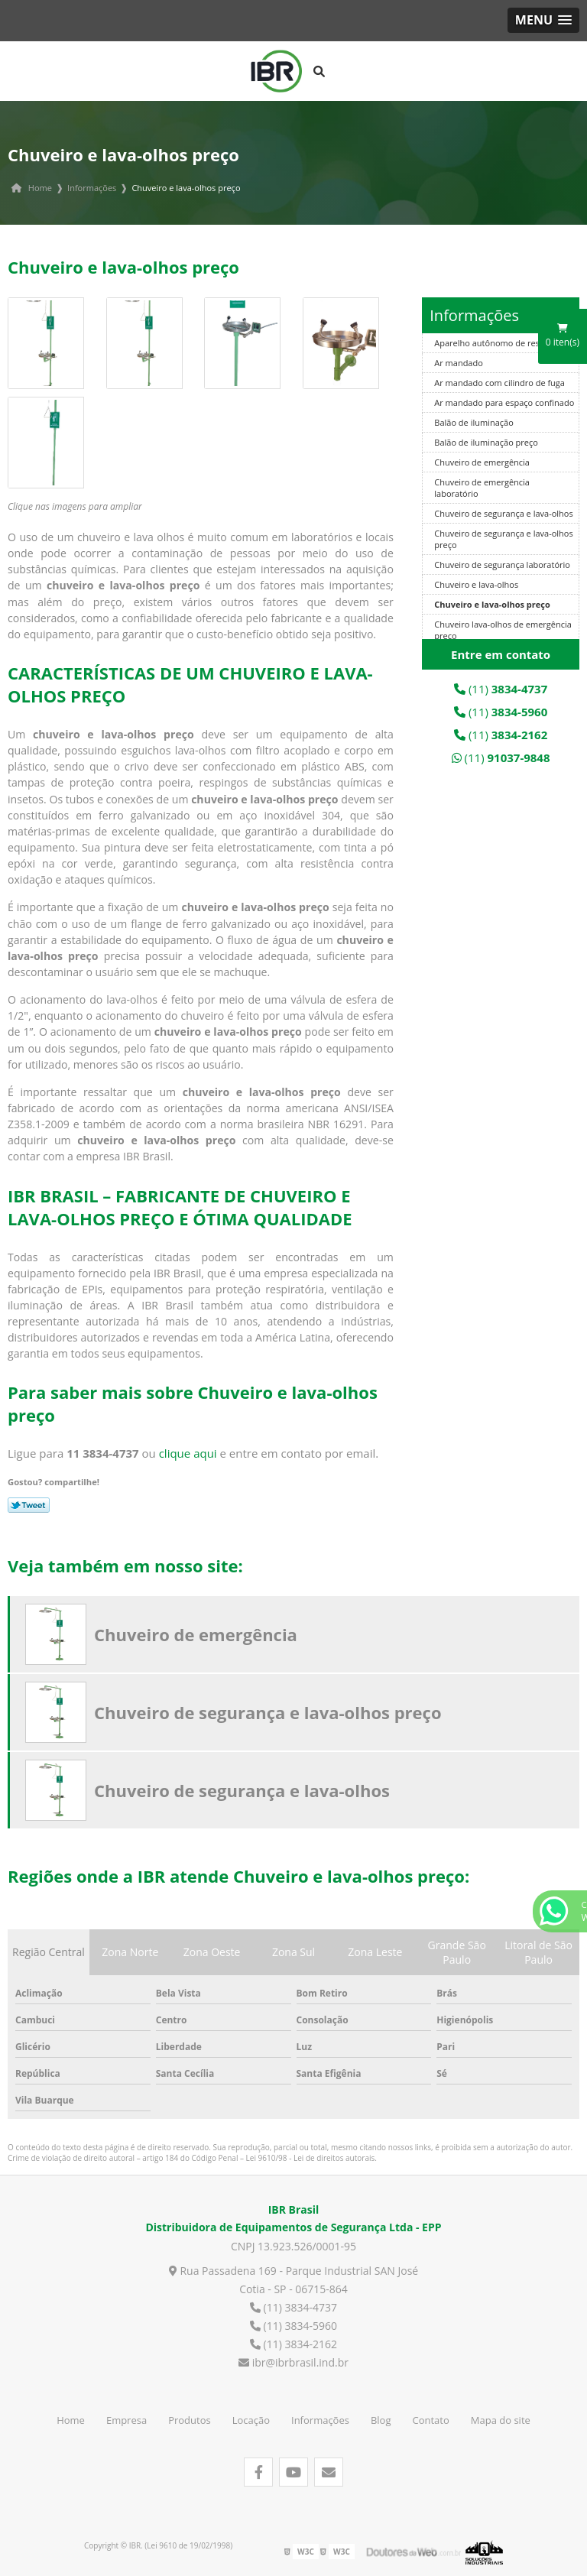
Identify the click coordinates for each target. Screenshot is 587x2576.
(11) (500, 688)
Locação (251, 2420)
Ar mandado (458, 362)
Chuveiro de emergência (482, 462)
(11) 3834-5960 (293, 2325)
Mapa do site (500, 2420)
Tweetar (29, 1505)
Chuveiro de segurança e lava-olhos (503, 513)
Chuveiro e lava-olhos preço (492, 604)
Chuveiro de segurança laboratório (502, 564)
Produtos (189, 2420)
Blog (381, 2420)
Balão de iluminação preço (486, 442)
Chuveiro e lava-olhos (476, 584)
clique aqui (188, 1453)
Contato (431, 2420)
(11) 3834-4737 (293, 2307)
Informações (474, 315)
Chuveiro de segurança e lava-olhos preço (268, 1712)
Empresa (126, 2420)
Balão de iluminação (473, 422)
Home (71, 2420)
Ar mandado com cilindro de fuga (499, 382)
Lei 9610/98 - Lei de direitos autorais (310, 2158)
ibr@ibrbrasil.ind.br (293, 2362)
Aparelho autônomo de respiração (501, 343)
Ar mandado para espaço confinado (504, 402)
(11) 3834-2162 (293, 2344)
